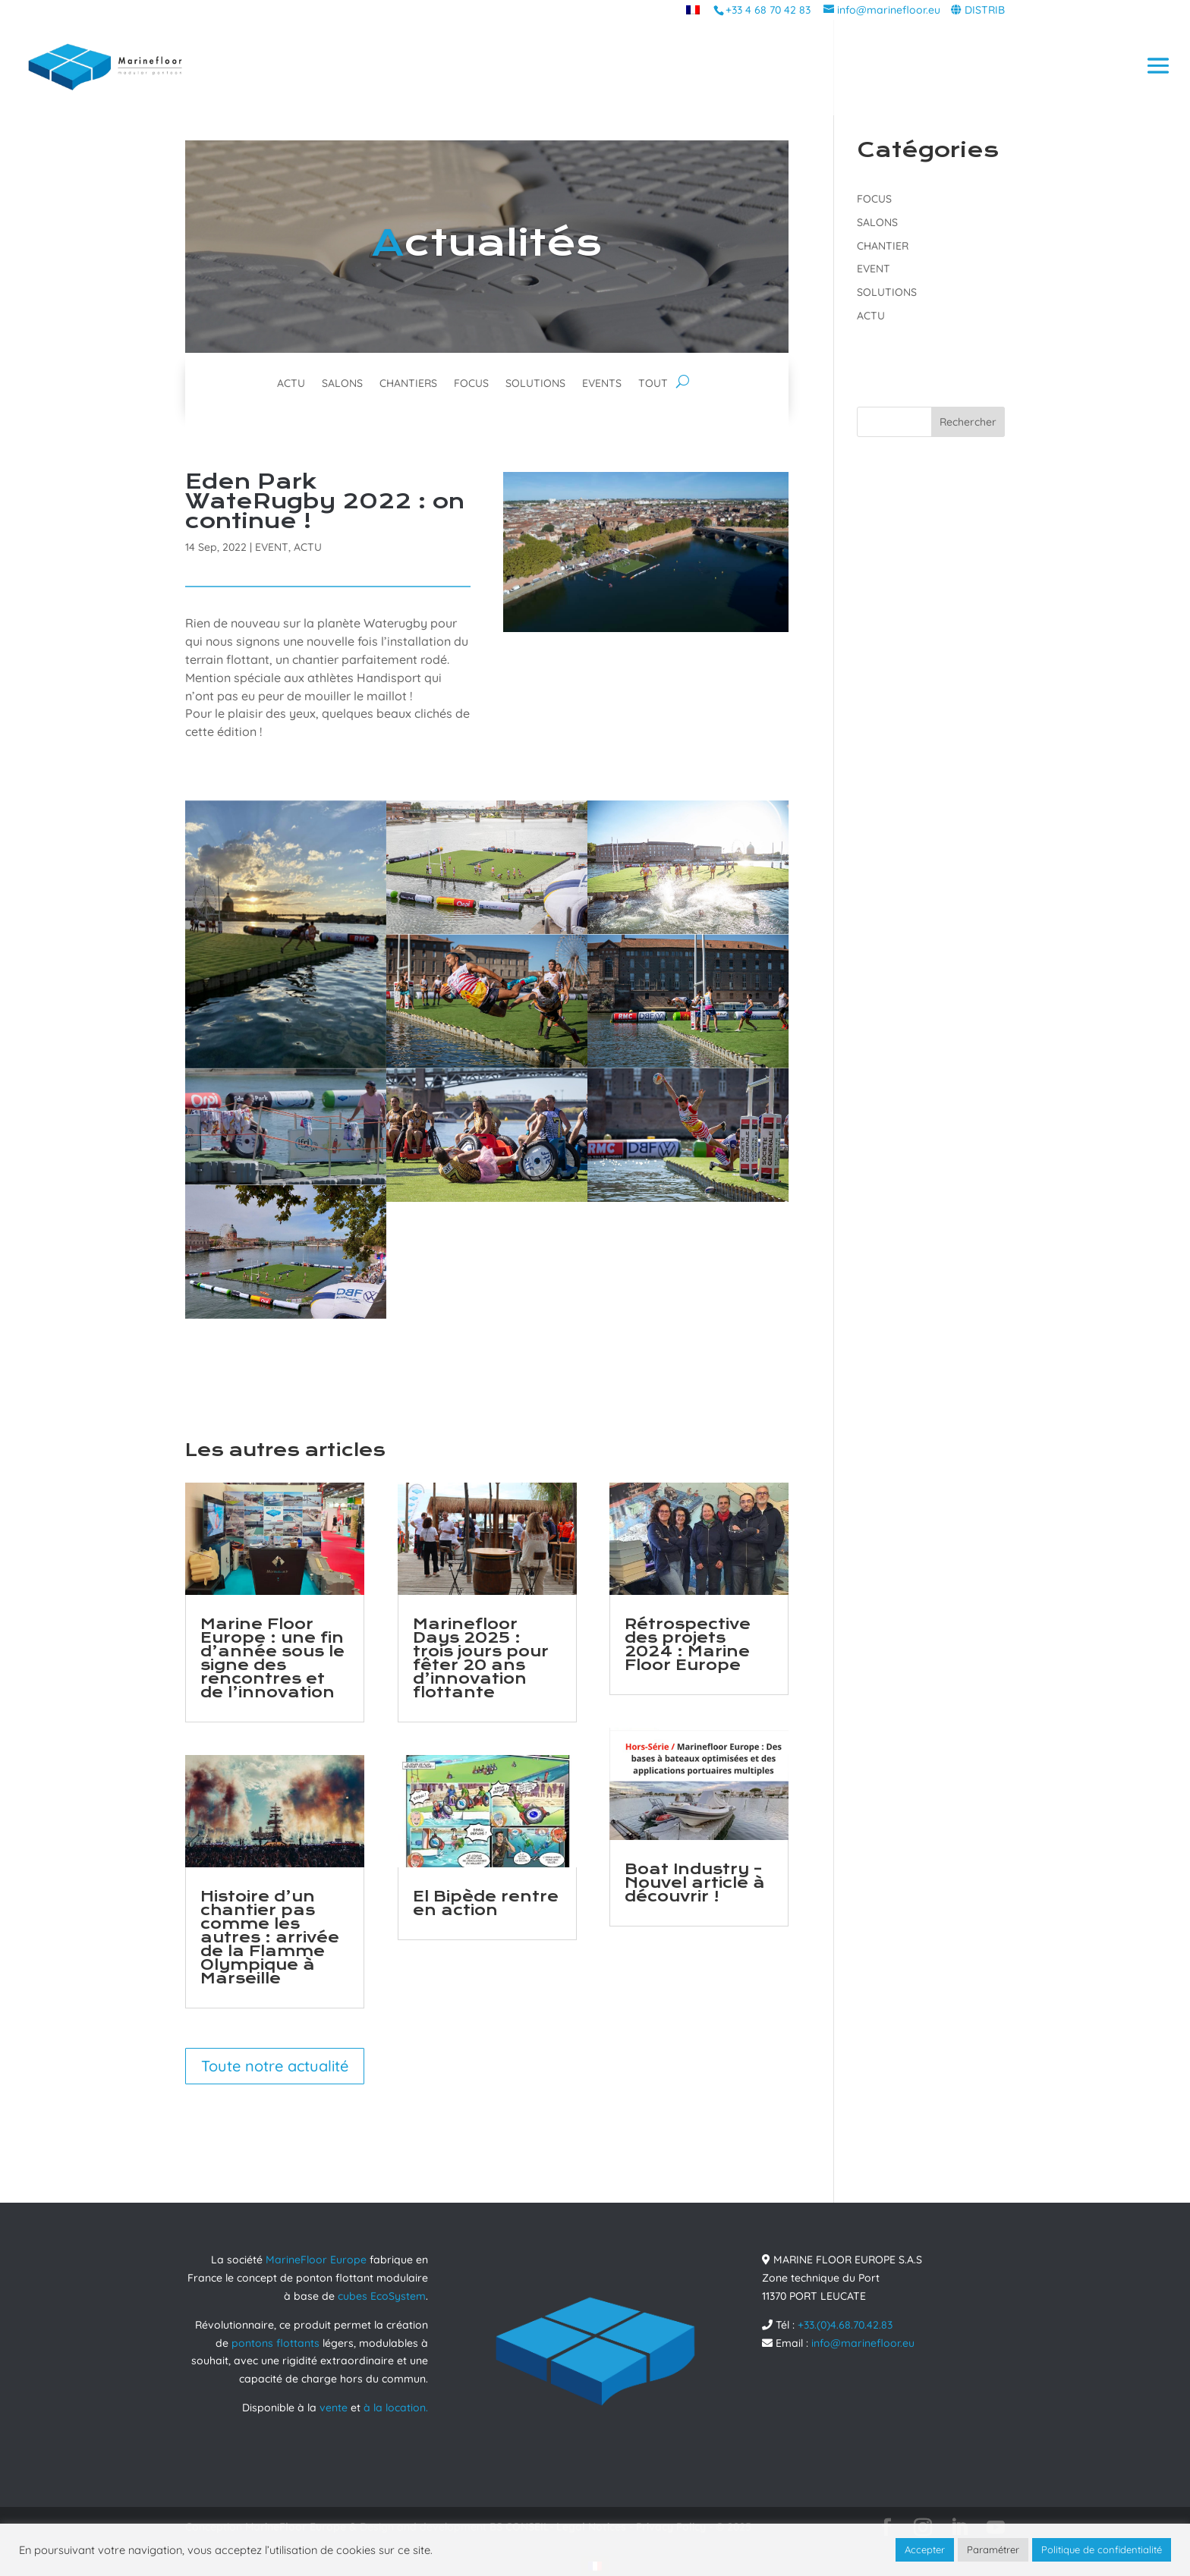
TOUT (653, 384)
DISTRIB (985, 10)
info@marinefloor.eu (863, 2343)
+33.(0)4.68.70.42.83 (845, 2325)
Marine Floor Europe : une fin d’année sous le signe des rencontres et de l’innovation (272, 1658)
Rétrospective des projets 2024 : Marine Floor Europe (688, 1644)
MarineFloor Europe (316, 2259)
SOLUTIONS (535, 384)
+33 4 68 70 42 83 (768, 10)
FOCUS (471, 384)
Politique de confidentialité (1101, 2549)
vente (334, 2407)
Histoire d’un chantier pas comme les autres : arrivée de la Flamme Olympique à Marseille (269, 1937)
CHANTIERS (408, 384)
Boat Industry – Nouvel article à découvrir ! (695, 1882)
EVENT (271, 547)
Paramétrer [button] (993, 2549)
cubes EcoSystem (382, 2296)
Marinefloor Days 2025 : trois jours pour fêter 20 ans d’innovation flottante (481, 1658)
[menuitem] (692, 9)
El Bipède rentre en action (486, 1903)
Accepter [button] (925, 2549)
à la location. (396, 2407)
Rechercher (968, 422)
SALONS (342, 384)
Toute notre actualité (274, 2065)
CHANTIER (882, 246)
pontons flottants (275, 2343)
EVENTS (602, 384)
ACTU (291, 384)
